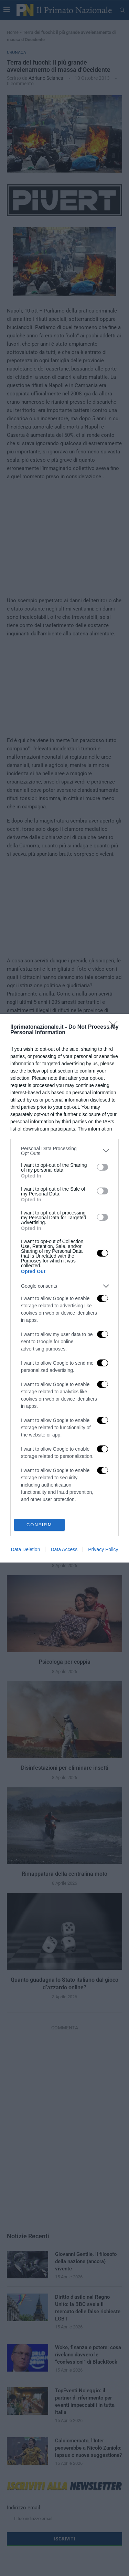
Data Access (64, 1549)
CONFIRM (39, 1524)
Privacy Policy (103, 1549)
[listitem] (64, 1150)
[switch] (102, 1167)
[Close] (115, 1027)
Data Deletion (25, 1549)
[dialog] (64, 1287)
